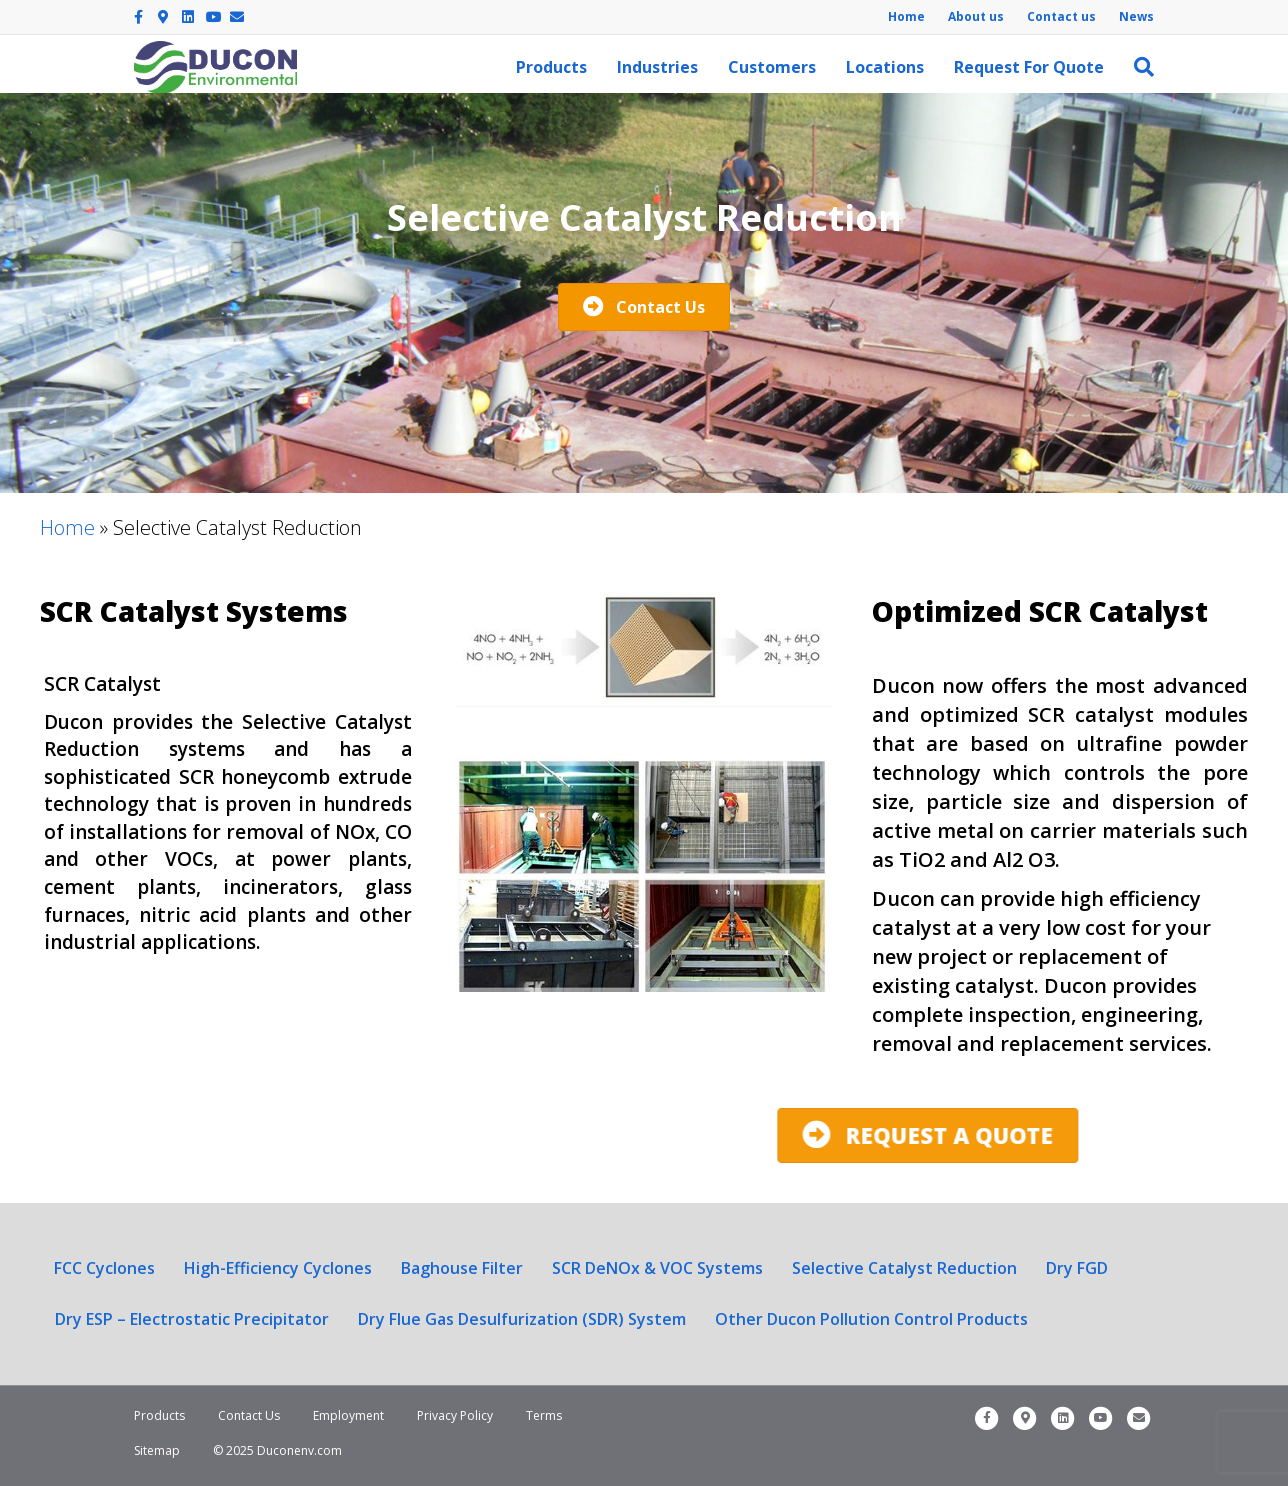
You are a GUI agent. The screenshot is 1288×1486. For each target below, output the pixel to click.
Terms (544, 1415)
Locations (885, 67)
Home (906, 16)
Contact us (1061, 16)
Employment (348, 1415)
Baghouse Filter (462, 1268)
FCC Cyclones (104, 1268)
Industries (657, 67)
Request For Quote (1029, 67)
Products (551, 67)
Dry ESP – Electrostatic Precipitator (192, 1319)
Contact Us (249, 1415)
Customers (772, 67)
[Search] (1136, 67)
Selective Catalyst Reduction (904, 1268)
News (1136, 16)
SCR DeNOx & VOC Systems (657, 1268)
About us (976, 16)
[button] (644, 306)
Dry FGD (1077, 1268)
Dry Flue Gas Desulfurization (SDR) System (522, 1319)
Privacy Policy (455, 1415)
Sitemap (157, 1450)
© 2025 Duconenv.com (277, 1450)
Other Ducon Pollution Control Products (871, 1319)
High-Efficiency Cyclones (278, 1268)
